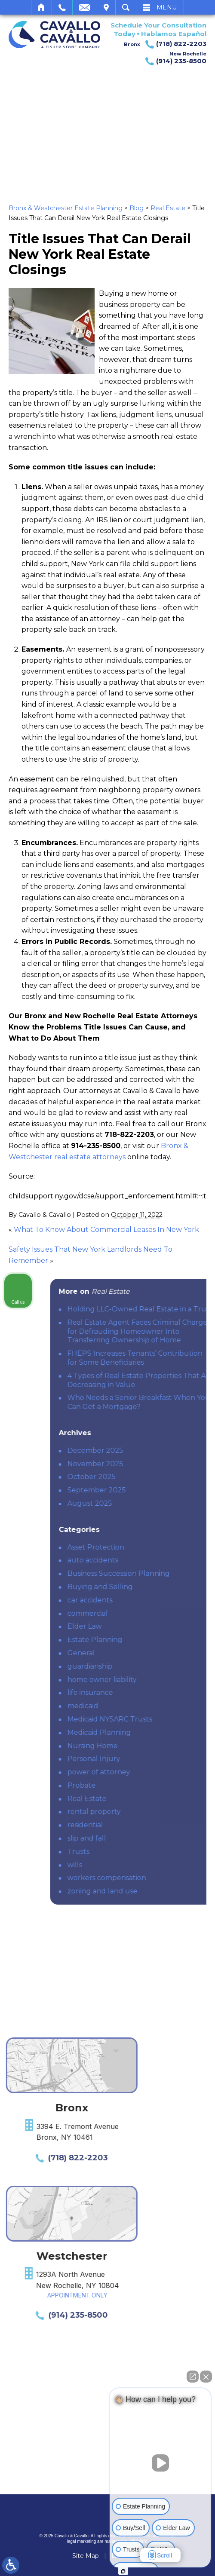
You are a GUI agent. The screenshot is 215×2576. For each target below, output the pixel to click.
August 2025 (150, 1503)
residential (146, 1825)
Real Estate (167, 208)
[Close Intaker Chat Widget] (206, 2377)
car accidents (150, 1600)
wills (135, 1865)
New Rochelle (173, 58)
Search (126, 7)
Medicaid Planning (160, 1732)
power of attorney (159, 1772)
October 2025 (152, 1477)
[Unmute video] (160, 2463)
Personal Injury (154, 1759)
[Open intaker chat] (123, 2571)
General (142, 1653)
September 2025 (157, 1490)
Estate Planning (155, 1640)
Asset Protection (156, 1547)
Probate (142, 1785)
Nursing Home (153, 1746)
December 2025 (156, 1450)
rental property (154, 1811)
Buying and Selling (161, 1587)
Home (41, 7)
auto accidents (153, 1560)
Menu (167, 7)
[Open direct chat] (193, 2377)
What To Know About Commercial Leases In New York (106, 1229)
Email (85, 7)
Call (62, 7)
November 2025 (156, 1464)
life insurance (151, 1692)
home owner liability (162, 1679)
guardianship (150, 1666)
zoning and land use (163, 1891)
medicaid (143, 1706)
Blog (136, 208)
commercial (148, 1613)
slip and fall (147, 1838)
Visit (106, 7)
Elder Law (145, 1626)
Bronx (165, 44)
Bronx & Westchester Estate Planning (66, 208)
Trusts (139, 1851)
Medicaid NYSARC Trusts (170, 1719)
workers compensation (167, 1878)
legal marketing (81, 2541)
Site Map (85, 2556)
